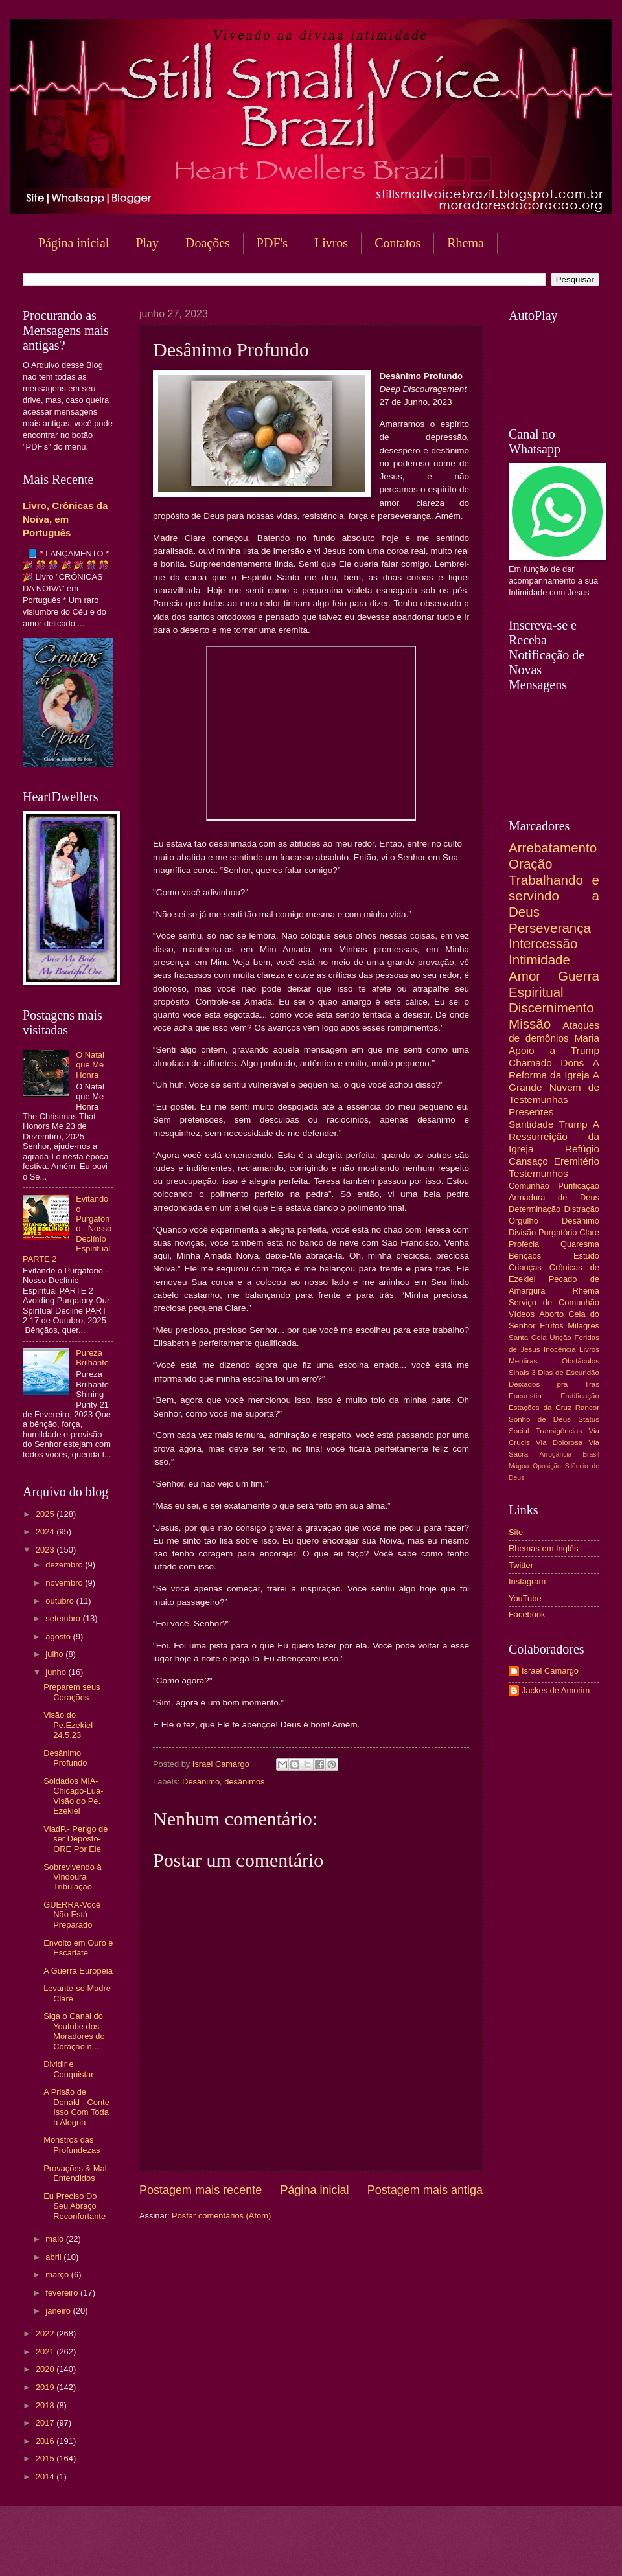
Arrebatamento (553, 847)
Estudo (586, 1255)
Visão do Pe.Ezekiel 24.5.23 (68, 1725)
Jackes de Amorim (556, 1690)
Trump (573, 1124)
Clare (589, 1232)
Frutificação (579, 1396)
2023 (46, 1550)
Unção (560, 1337)
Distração (581, 1209)
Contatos (397, 243)
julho (55, 1654)
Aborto (551, 1314)
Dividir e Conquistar (68, 2069)
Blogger (415, 2550)
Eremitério (576, 1161)
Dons (572, 1062)
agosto (59, 1636)
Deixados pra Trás (554, 1384)
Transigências (559, 1431)
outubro (60, 1601)
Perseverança (550, 927)
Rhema (585, 1290)
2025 (46, 1514)
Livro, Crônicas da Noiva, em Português (65, 519)
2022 (46, 2333)
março (58, 2274)
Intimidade (539, 959)
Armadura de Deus (554, 1197)
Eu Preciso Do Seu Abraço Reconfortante (74, 2206)
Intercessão (543, 943)
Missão (530, 1023)
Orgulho (523, 1220)
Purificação (578, 1186)
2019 (46, 2387)
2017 (46, 2423)
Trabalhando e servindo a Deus (554, 895)
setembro (63, 1618)
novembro (65, 1583)
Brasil (590, 1454)
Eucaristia (525, 1396)
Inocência (560, 1349)
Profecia (524, 1244)
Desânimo (201, 1781)
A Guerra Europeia (78, 1971)
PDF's (272, 243)
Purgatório (557, 1232)
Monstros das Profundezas (71, 2144)
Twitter (521, 1565)
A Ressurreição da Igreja (554, 1136)
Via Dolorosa (559, 1442)
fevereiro (62, 2292)
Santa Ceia (528, 1337)
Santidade (531, 1124)
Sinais (519, 1372)
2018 (46, 2405)
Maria (586, 1037)
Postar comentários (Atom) (221, 2215)
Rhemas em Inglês (543, 1548)
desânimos (244, 1781)
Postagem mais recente (200, 2189)
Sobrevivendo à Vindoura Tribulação (72, 1877)
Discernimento (551, 1007)
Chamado (530, 1062)
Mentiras (523, 1361)
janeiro (59, 2311)
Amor (524, 975)
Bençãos (525, 1255)
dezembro (65, 1564)
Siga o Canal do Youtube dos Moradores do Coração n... (73, 2031)
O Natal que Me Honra (90, 1065)
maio (55, 2239)
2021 (46, 2351)
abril (54, 2257)
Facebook (527, 1614)
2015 (46, 2458)
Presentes (531, 1111)
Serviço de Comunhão (554, 1302)
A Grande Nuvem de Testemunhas (554, 1087)
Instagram (527, 1581)
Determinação (534, 1209)
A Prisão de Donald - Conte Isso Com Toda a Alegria (76, 2106)
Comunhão (529, 1186)
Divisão (522, 1232)
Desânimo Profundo (65, 1758)
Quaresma (579, 1244)
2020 (46, 2369)
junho (56, 1672)
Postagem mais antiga (425, 2189)
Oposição (547, 1466)
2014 (46, 2476)
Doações (207, 243)
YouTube (525, 1598)
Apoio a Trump (554, 1050)
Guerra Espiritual (554, 983)
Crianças (525, 1267)
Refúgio (582, 1148)
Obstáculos (580, 1361)
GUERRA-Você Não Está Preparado (71, 1915)
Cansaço (528, 1161)
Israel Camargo (550, 1671)
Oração (531, 863)
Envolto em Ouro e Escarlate (78, 1947)
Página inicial (73, 243)
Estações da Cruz (540, 1407)
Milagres (583, 1325)
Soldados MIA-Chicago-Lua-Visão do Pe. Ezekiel (73, 1796)
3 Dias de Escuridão (565, 1372)
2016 (46, 2441)
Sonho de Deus (540, 1419)
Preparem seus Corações (71, 1692)
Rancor (587, 1407)
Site (516, 1532)
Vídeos (522, 1314)
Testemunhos (538, 1173)
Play (147, 243)
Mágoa (519, 1466)
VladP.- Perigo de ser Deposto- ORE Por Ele (75, 1839)
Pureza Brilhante (92, 1357)
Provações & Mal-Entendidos (76, 2173)
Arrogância (556, 1454)
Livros (331, 243)
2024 (46, 1531)
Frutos (552, 1325)
